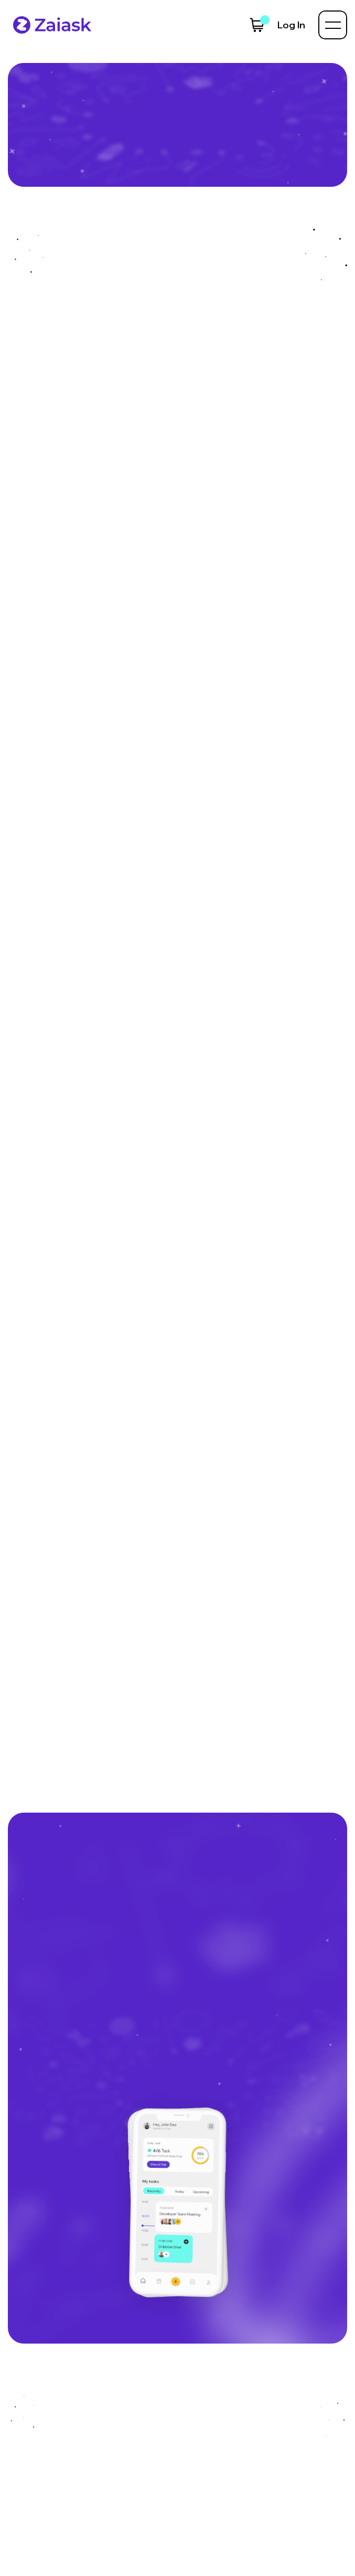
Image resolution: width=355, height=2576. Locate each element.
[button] (257, 25)
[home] (50, 25)
